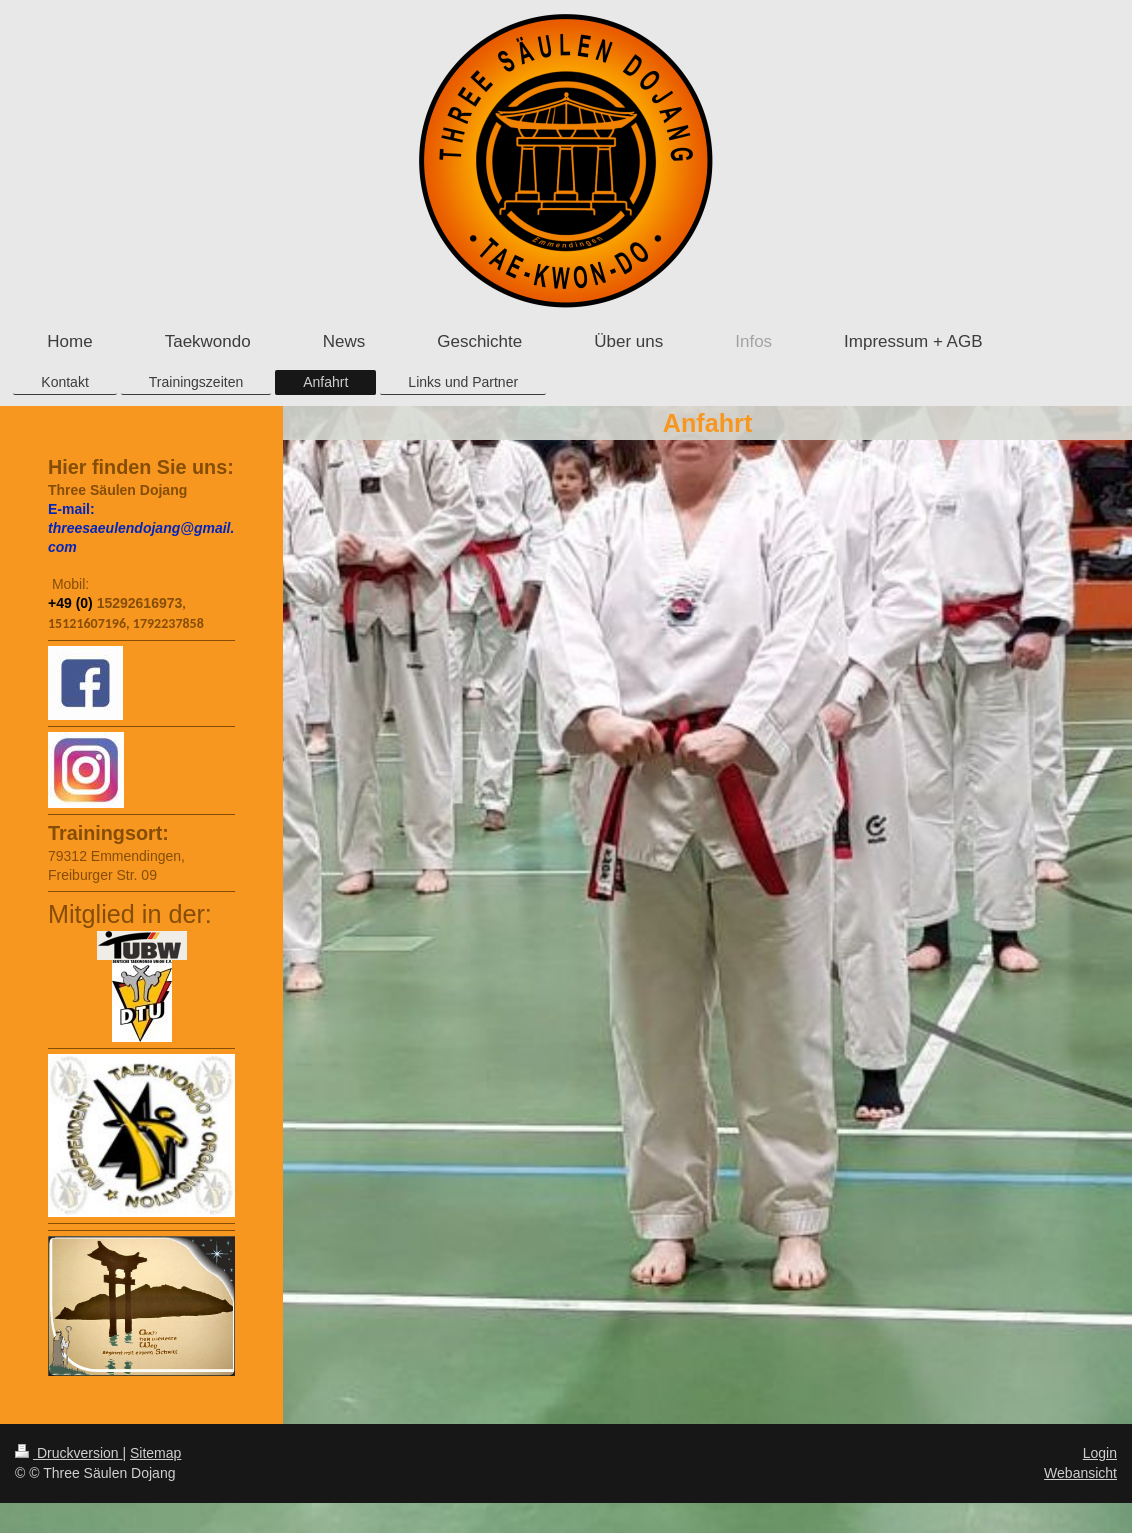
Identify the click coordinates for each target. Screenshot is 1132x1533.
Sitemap (155, 1453)
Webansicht (1080, 1473)
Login (1100, 1453)
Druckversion (68, 1453)
